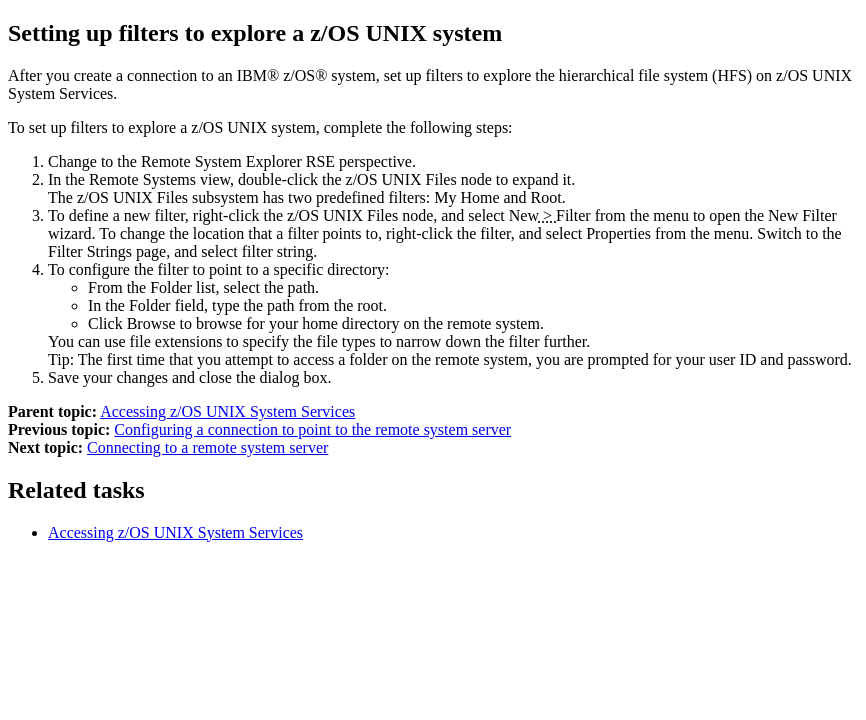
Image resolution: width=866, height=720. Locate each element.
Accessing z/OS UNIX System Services (227, 411)
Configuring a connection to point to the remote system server (312, 429)
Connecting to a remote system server (207, 447)
